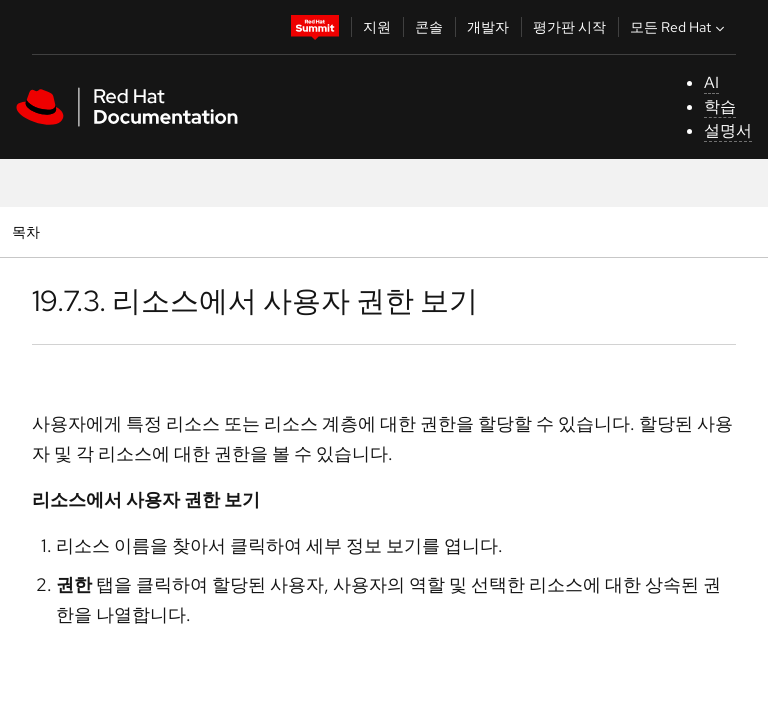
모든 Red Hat (679, 27)
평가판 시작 (569, 27)
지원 (377, 27)
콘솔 (429, 27)
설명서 (728, 130)
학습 (720, 106)
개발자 (488, 27)
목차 (28, 231)
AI (711, 82)
